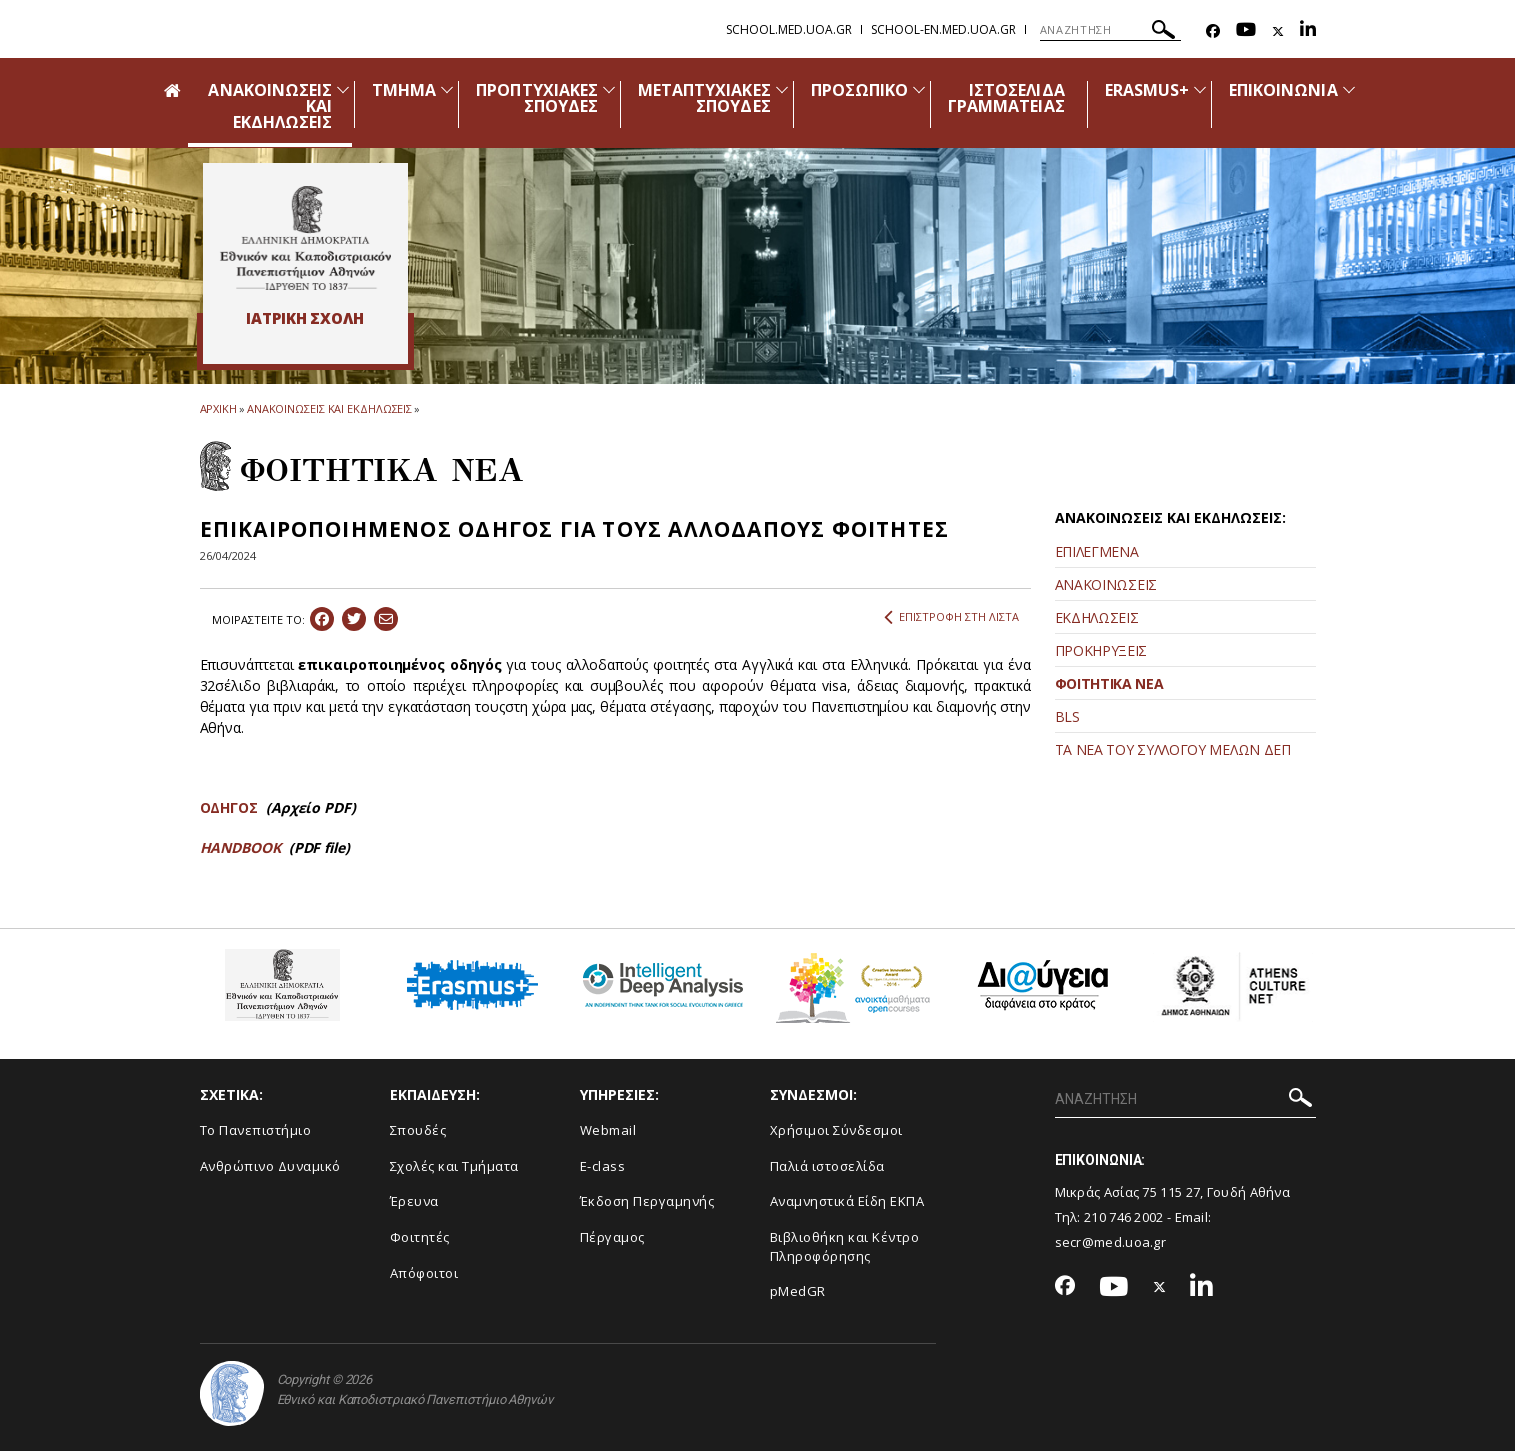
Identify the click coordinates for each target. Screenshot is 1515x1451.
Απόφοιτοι (424, 1273)
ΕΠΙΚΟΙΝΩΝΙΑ (1283, 90)
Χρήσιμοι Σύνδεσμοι (836, 1130)
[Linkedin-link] (1308, 31)
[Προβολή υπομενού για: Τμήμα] (447, 89)
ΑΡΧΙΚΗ (218, 408)
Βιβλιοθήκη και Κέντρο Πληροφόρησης (845, 1246)
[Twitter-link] (1278, 31)
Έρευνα (414, 1201)
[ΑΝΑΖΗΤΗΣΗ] (1110, 30)
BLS (1067, 716)
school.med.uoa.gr (789, 29)
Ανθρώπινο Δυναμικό (270, 1166)
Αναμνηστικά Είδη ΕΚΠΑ (847, 1201)
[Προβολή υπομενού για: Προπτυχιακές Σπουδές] (609, 89)
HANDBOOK (242, 847)
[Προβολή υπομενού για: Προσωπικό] (919, 89)
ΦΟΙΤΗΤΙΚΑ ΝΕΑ (1109, 683)
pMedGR (798, 1291)
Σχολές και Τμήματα (454, 1166)
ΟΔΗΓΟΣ (229, 807)
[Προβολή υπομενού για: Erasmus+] (1200, 89)
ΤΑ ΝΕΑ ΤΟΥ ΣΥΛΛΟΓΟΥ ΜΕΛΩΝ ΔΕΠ (1173, 749)
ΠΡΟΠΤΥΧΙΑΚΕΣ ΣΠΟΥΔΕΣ (537, 98)
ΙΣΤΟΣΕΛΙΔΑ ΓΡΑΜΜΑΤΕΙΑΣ (1006, 98)
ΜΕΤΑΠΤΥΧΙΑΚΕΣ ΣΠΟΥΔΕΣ (704, 98)
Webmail (608, 1130)
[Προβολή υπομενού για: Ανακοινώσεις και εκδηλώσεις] (343, 89)
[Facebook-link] (1213, 31)
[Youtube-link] (1246, 31)
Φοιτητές (420, 1237)
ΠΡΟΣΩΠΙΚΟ (859, 90)
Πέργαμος (612, 1237)
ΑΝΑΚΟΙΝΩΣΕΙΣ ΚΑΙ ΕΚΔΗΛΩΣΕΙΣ (329, 408)
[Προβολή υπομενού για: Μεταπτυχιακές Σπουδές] (782, 89)
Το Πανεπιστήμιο (256, 1130)
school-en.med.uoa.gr (943, 29)
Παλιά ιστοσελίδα (827, 1166)
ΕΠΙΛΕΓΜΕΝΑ (1097, 551)
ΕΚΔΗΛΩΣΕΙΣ (1097, 617)
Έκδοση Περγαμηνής (647, 1201)
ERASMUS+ (1147, 90)
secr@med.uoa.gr (1111, 1242)
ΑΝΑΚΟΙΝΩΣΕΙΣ (1106, 584)
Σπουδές (418, 1130)
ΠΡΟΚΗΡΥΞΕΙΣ (1101, 650)
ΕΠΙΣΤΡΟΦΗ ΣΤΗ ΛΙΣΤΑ (951, 617)
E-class (603, 1166)
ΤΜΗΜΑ (404, 90)
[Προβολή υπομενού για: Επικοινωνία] (1349, 89)
